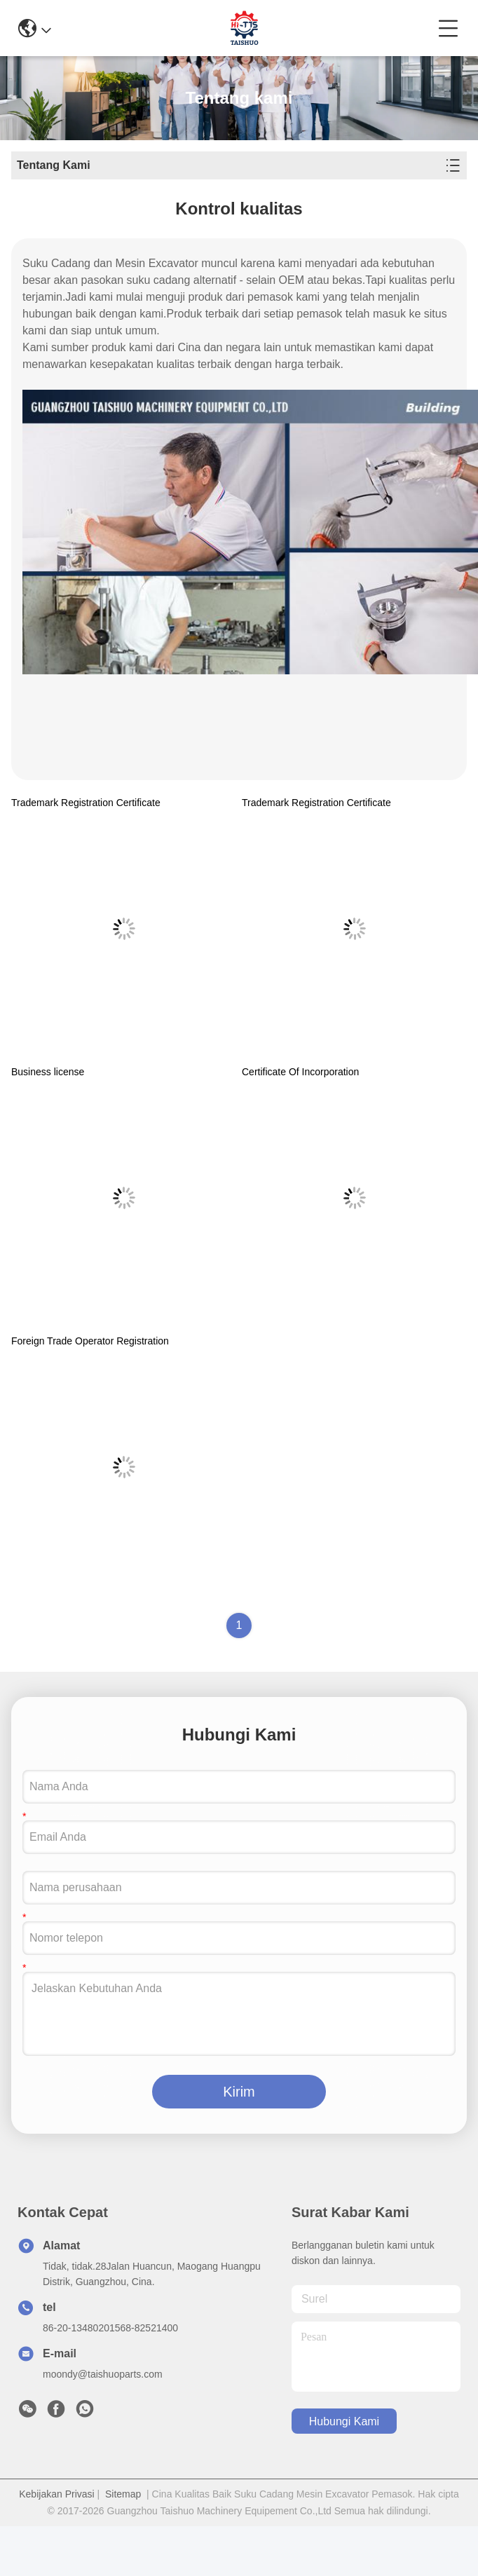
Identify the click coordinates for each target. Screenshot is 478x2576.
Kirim (239, 2091)
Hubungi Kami (344, 2421)
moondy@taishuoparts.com (103, 2374)
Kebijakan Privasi (56, 2494)
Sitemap (123, 2494)
